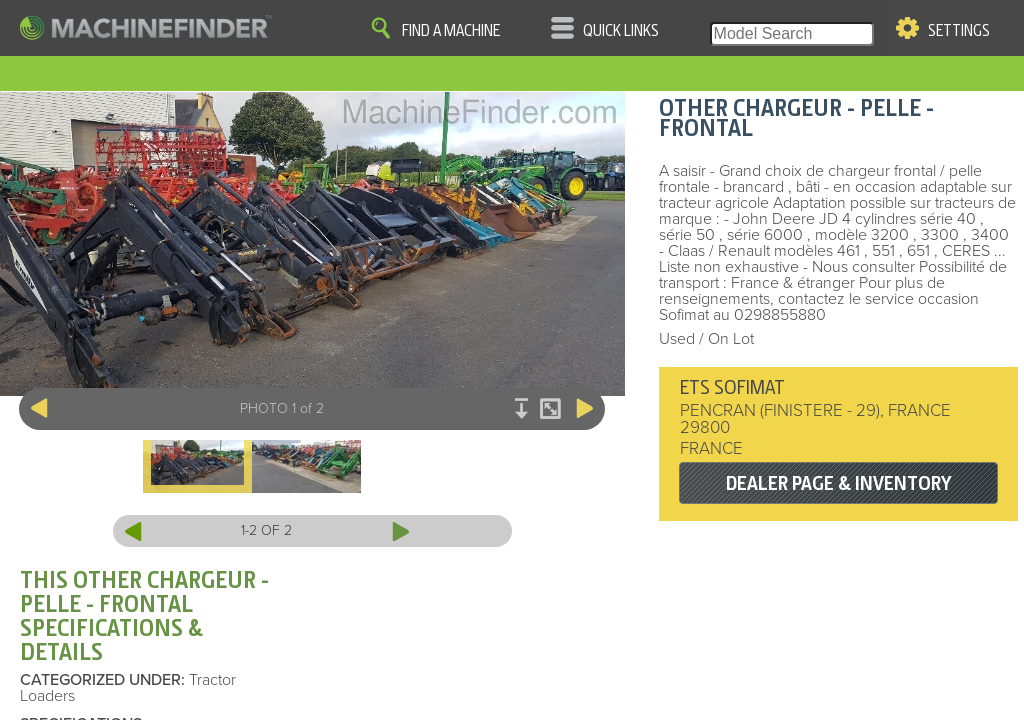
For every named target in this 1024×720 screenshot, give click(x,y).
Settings (959, 31)
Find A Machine (451, 31)
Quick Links (621, 31)
